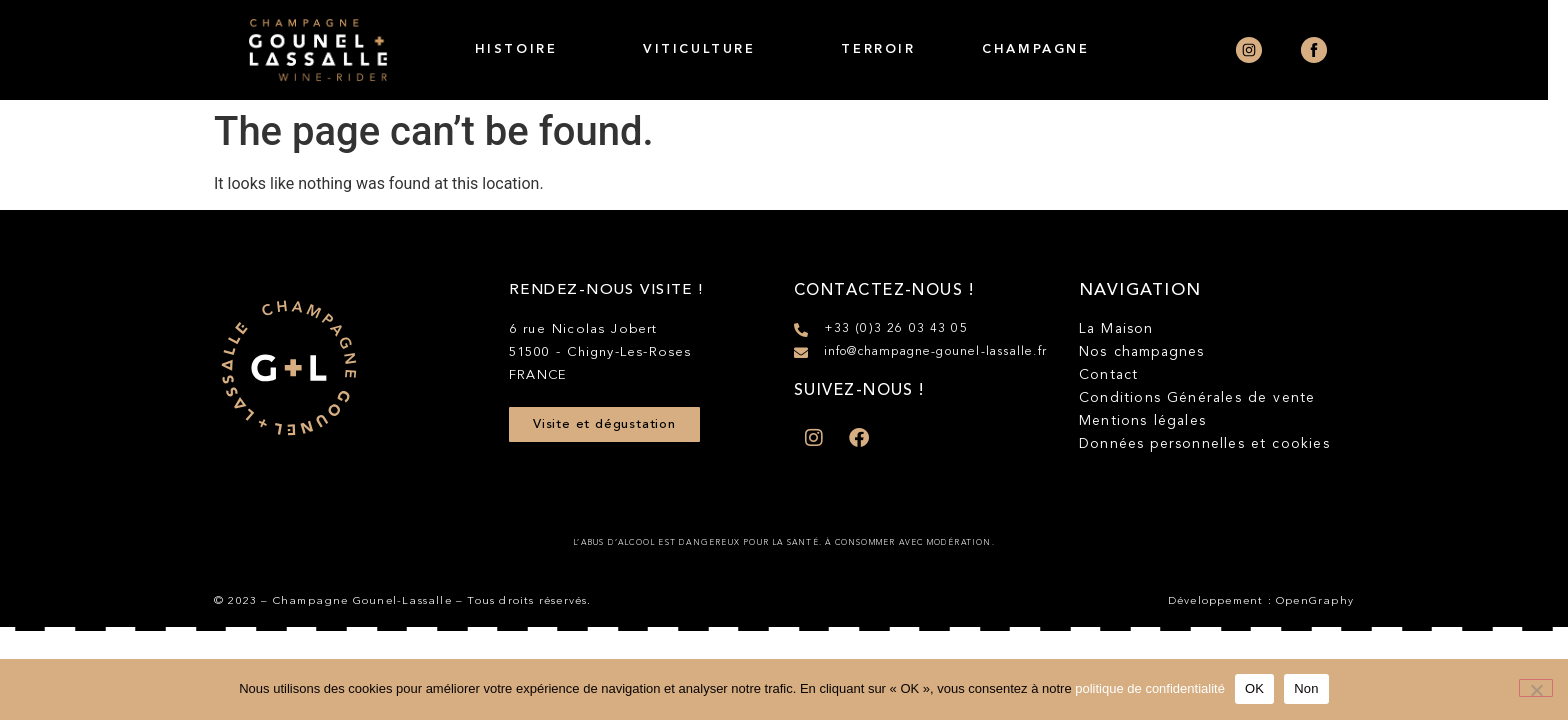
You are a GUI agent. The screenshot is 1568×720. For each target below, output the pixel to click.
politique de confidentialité (1150, 688)
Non (1306, 688)
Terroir (889, 49)
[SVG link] (289, 368)
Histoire (526, 49)
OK (1254, 688)
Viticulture (709, 49)
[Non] (1536, 688)
